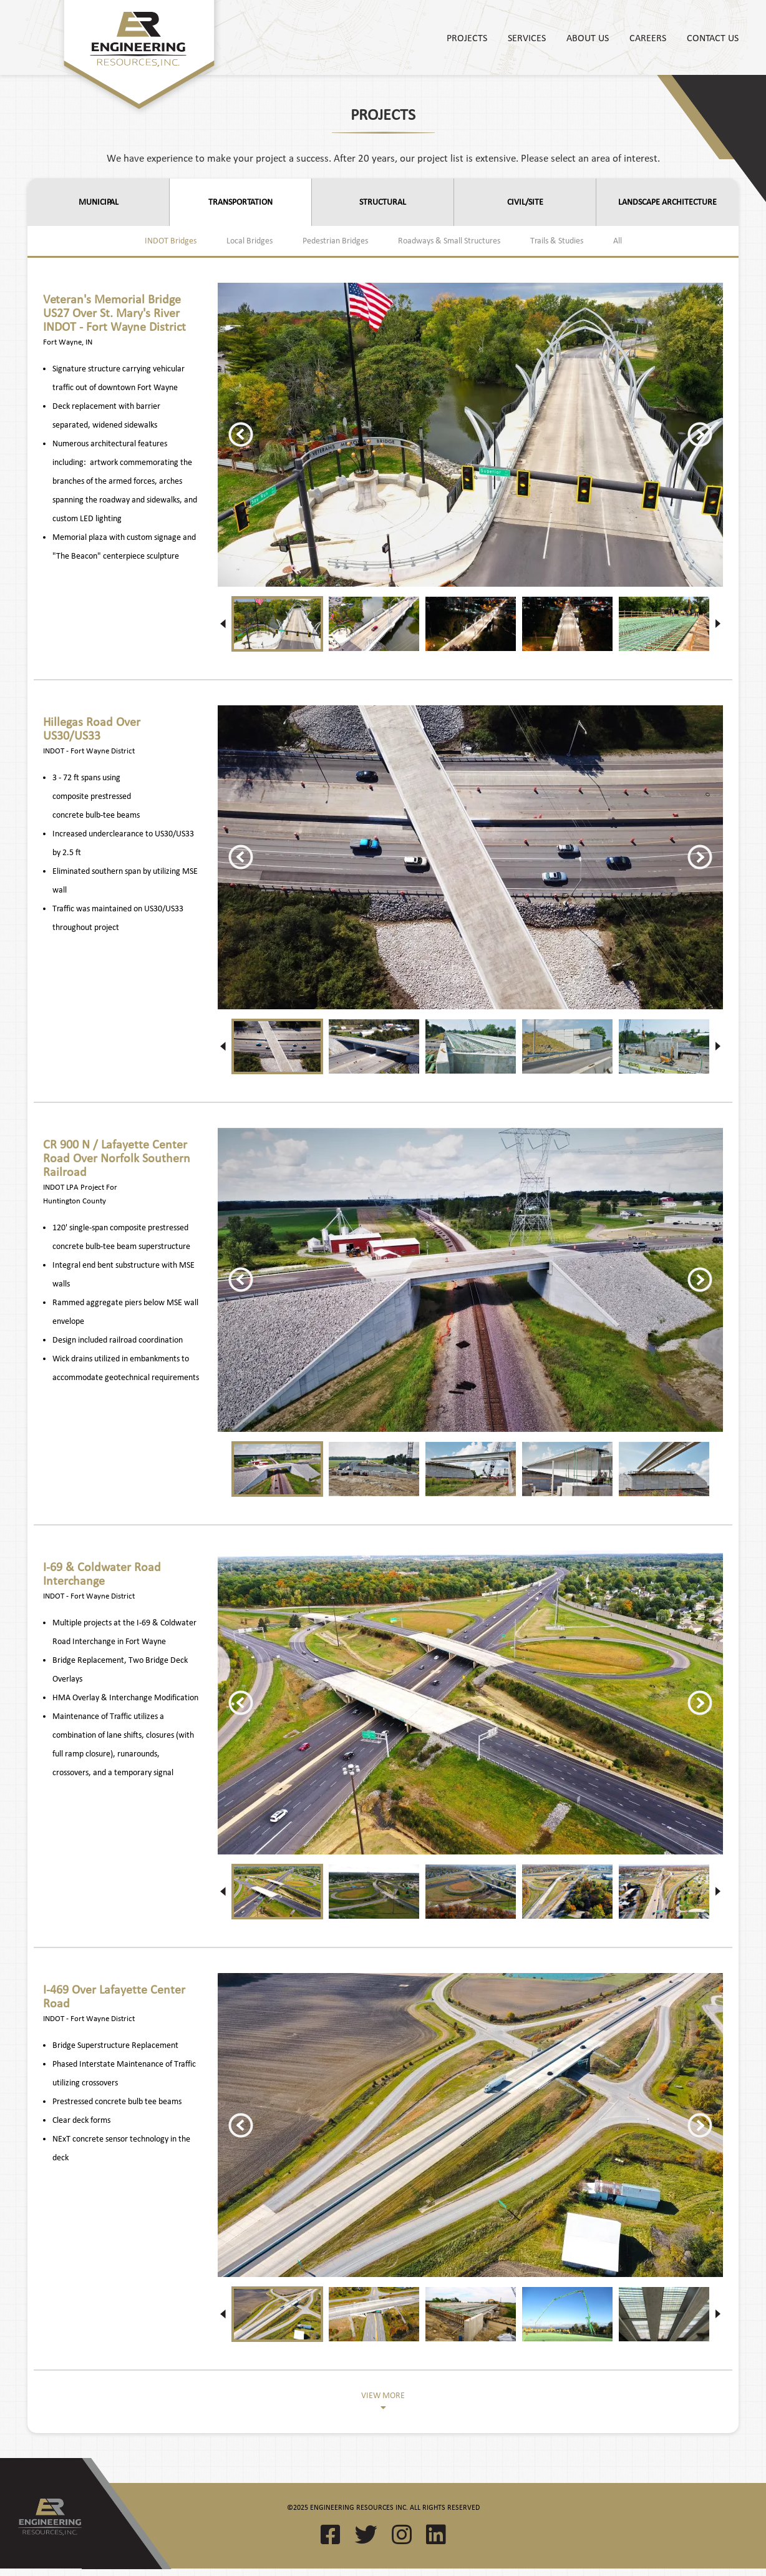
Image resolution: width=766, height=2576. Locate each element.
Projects (467, 37)
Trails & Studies (556, 240)
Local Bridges (249, 240)
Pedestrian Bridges (335, 240)
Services (527, 37)
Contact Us (713, 37)
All (617, 240)
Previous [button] (241, 434)
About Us (587, 37)
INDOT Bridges (170, 240)
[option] (470, 435)
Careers (647, 37)
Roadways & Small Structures (449, 240)
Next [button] (700, 434)
